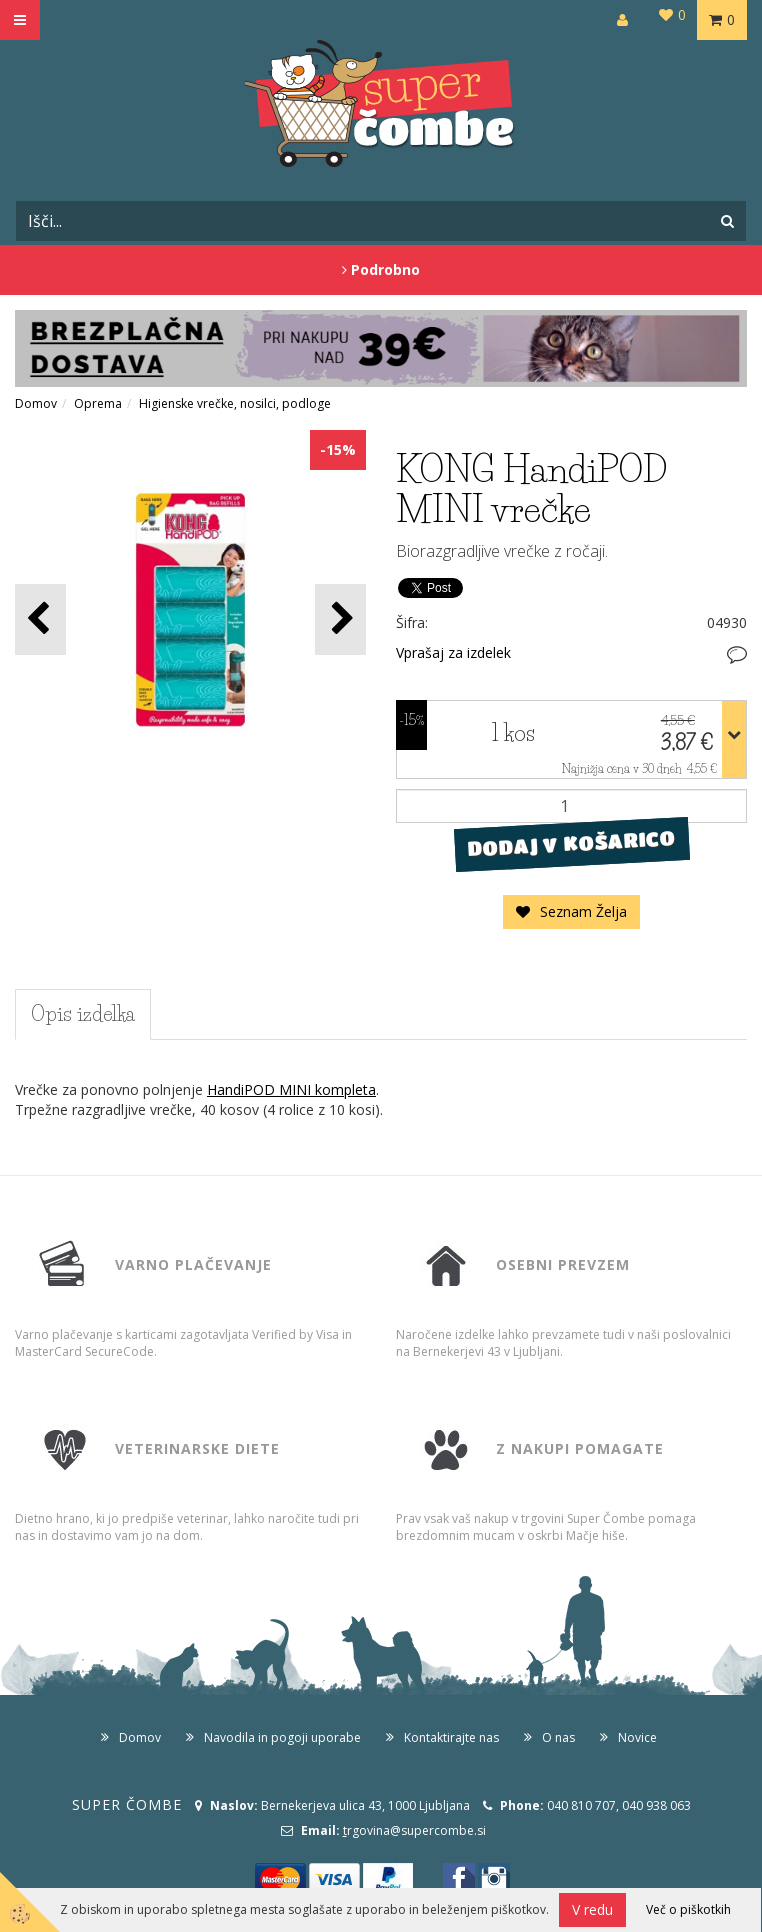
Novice (637, 1737)
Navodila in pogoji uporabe (282, 1737)
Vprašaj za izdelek (453, 652)
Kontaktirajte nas (451, 1737)
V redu (592, 1909)
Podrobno (381, 269)
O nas (558, 1737)
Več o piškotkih (688, 1909)
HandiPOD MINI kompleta (291, 1089)
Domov (36, 403)
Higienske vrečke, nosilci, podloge (235, 403)
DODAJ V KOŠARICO (571, 843)
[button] (340, 619)
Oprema (98, 403)
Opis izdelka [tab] (83, 1014)
